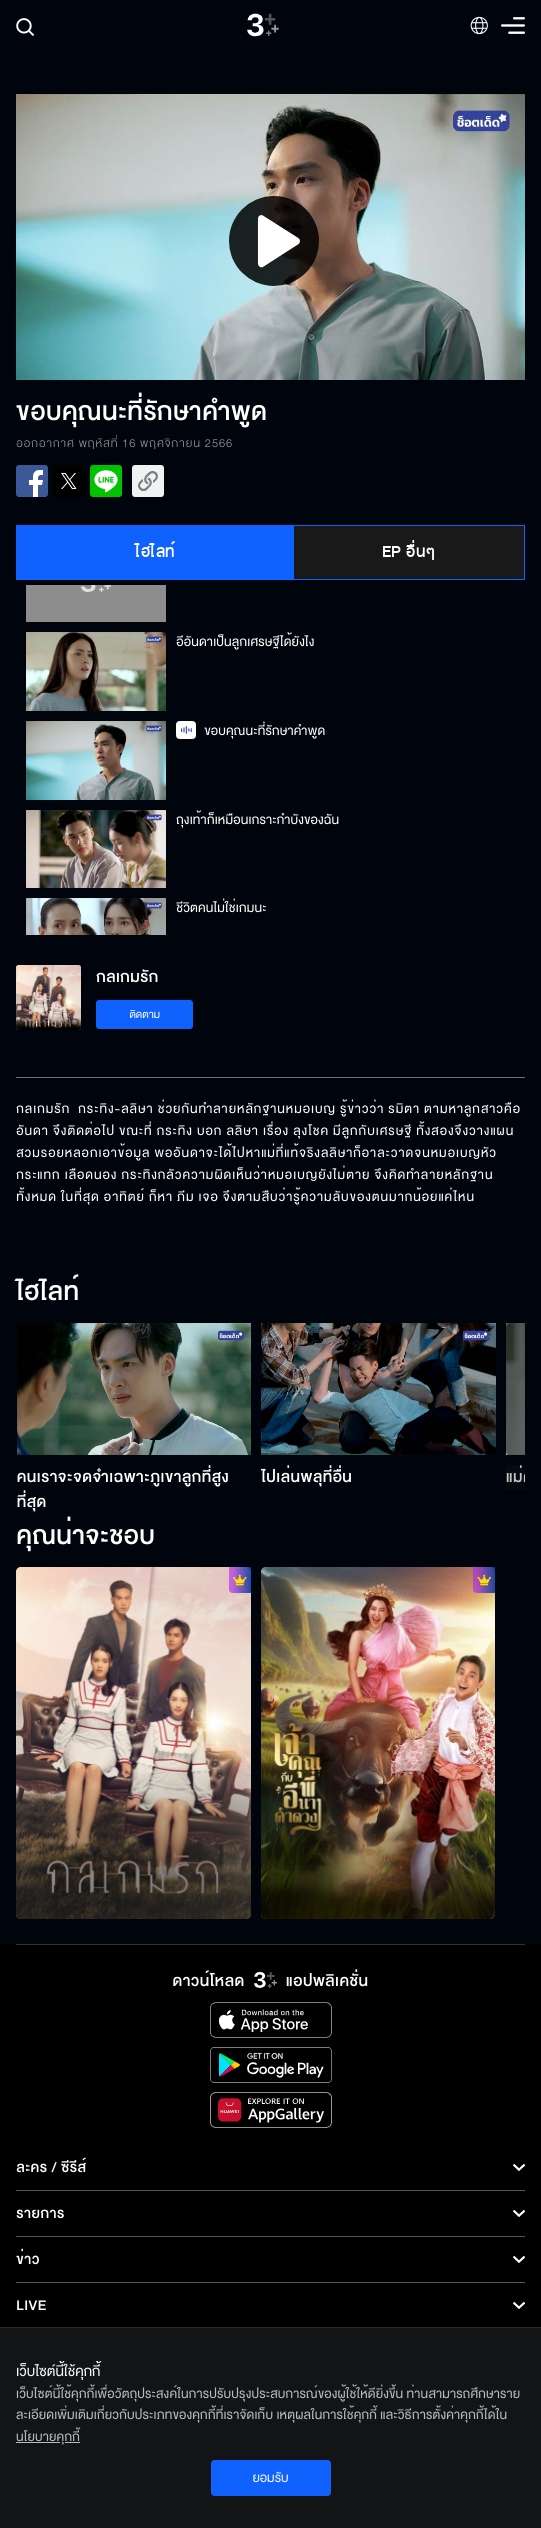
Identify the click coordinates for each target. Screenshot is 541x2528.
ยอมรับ (270, 2478)
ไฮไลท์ (155, 552)
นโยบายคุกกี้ (48, 2437)
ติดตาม (144, 1014)
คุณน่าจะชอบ (85, 1537)
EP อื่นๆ (409, 552)
